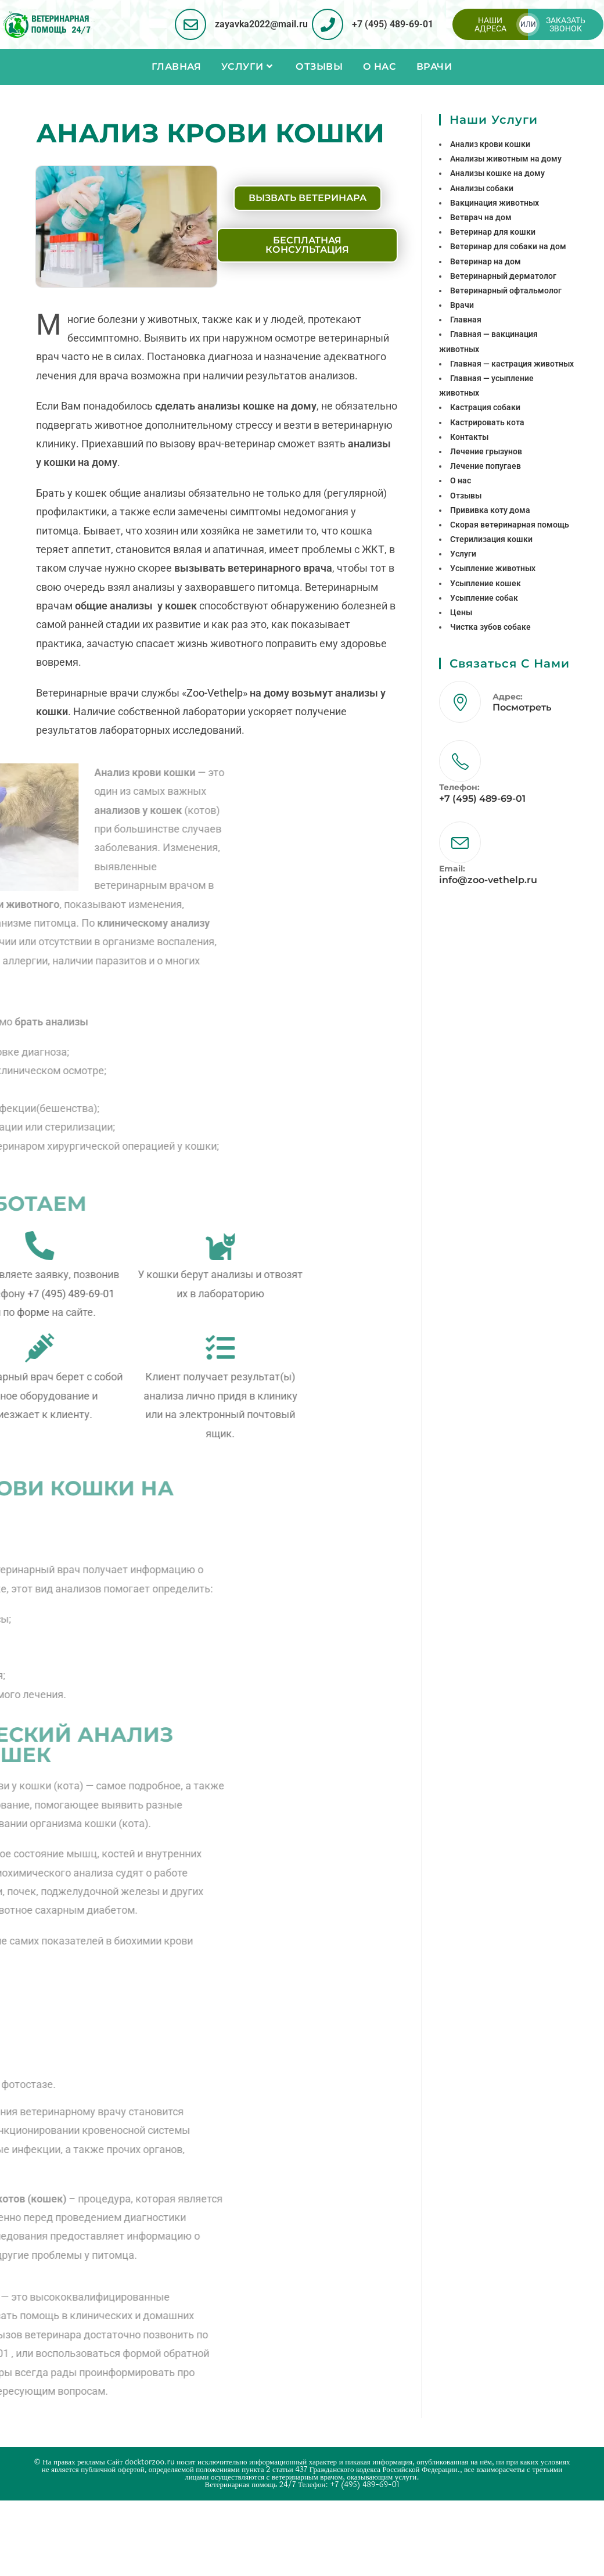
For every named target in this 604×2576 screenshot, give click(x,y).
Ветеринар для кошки (492, 231)
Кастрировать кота (487, 422)
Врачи (462, 305)
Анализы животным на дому (506, 158)
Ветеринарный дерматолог (503, 276)
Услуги (463, 553)
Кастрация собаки (485, 407)
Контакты (469, 437)
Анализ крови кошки (490, 144)
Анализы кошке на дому (497, 173)
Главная (465, 319)
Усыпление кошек (485, 583)
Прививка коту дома (490, 510)
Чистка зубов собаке (490, 627)
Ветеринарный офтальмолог (506, 290)
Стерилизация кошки (491, 539)
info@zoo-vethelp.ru (488, 879)
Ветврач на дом (481, 217)
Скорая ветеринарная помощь (509, 524)
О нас (460, 480)
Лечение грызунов (486, 451)
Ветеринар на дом (485, 261)
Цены (461, 612)
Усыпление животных (492, 568)
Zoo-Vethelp (214, 693)
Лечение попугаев (485, 466)
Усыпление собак (484, 597)
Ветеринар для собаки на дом (508, 246)
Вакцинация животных (494, 202)
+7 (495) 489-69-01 (392, 24)
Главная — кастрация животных (512, 363)
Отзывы (465, 495)
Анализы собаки (481, 188)
